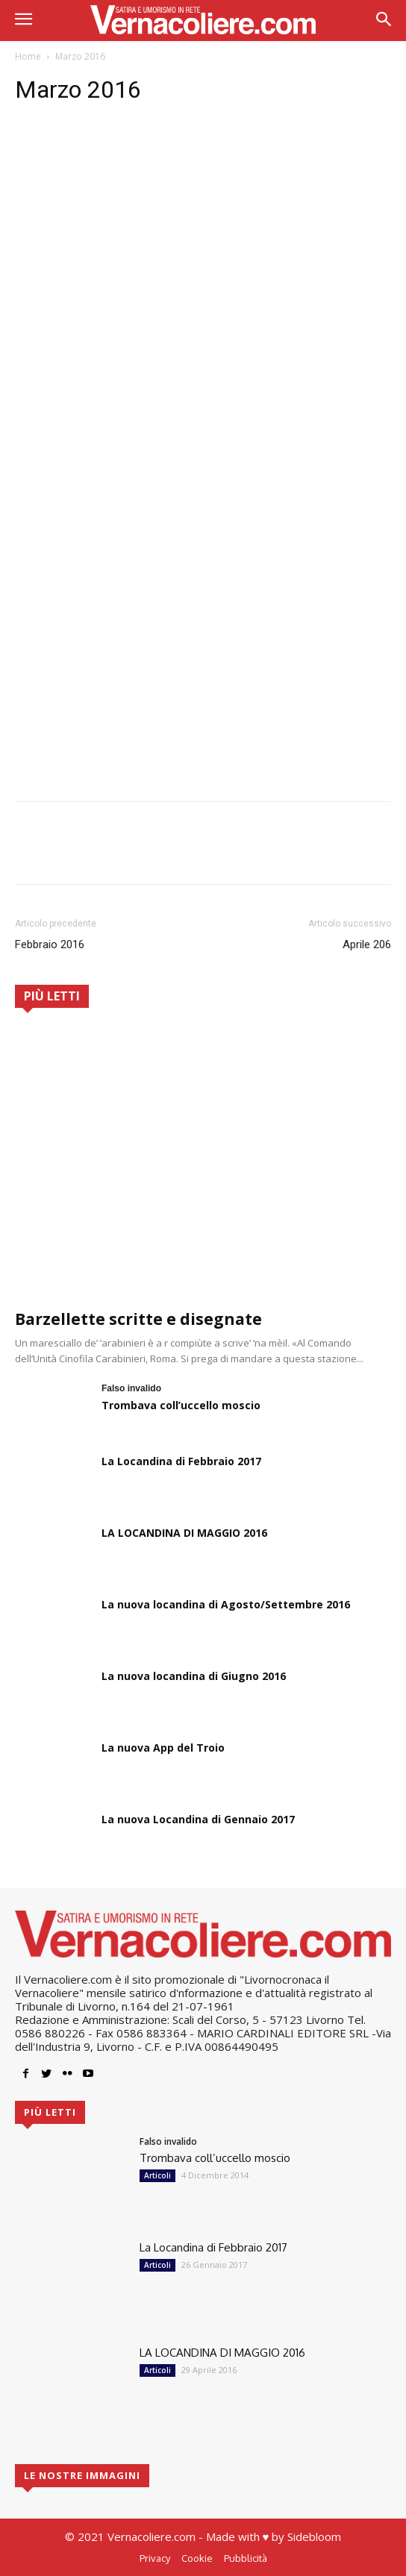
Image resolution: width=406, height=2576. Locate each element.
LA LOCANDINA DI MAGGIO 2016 (184, 1533)
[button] (384, 20)
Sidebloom (314, 2536)
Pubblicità (245, 2558)
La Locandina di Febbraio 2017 (181, 1461)
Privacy (155, 2558)
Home (28, 56)
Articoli (157, 2175)
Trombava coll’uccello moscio (181, 1405)
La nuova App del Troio (163, 1747)
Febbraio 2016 (49, 944)
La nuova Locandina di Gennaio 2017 (198, 1819)
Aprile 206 (367, 944)
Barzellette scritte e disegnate (138, 1319)
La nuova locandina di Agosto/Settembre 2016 (226, 1604)
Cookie (197, 2558)
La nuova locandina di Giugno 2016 (194, 1676)
